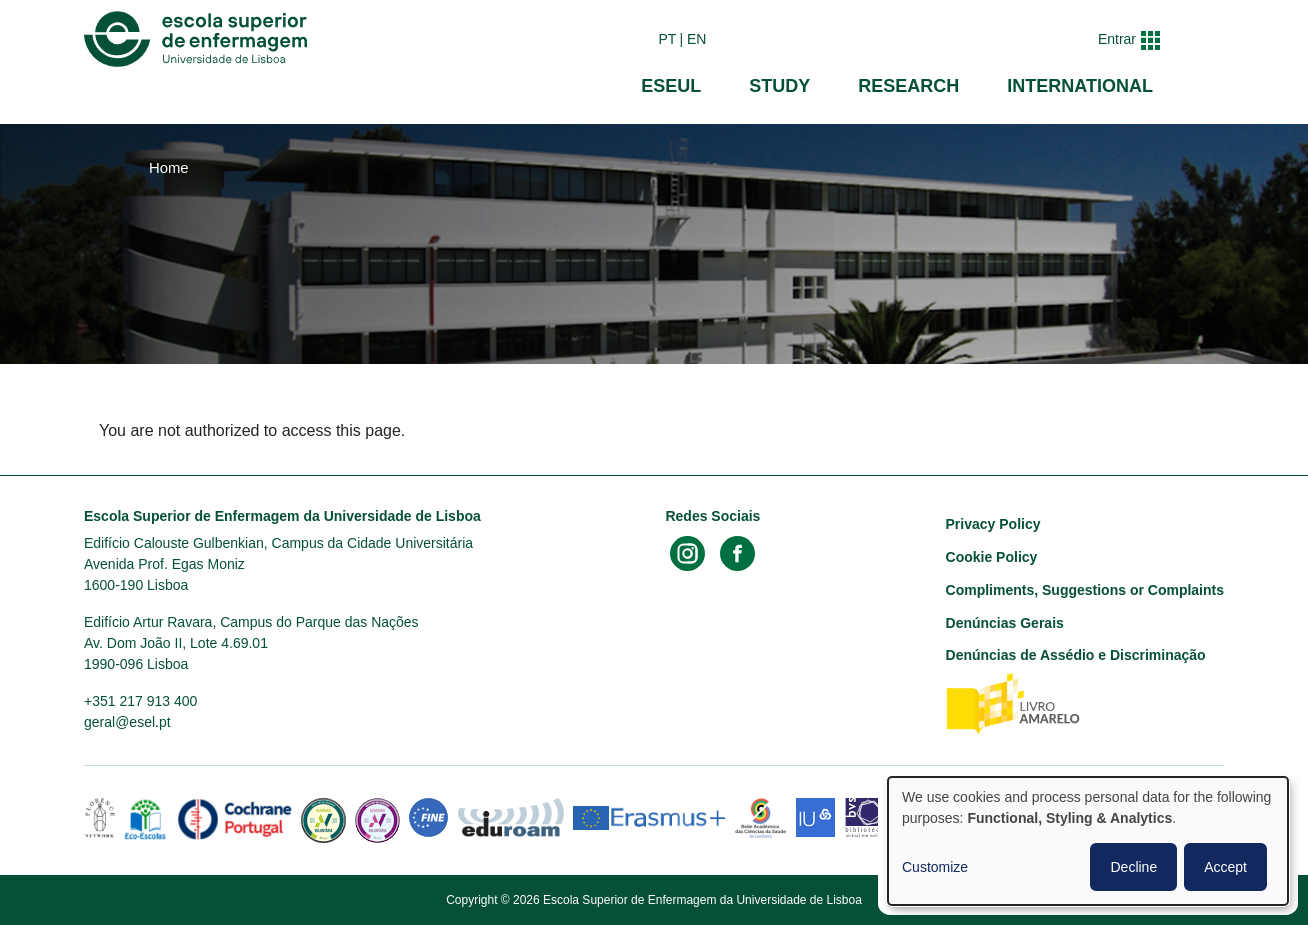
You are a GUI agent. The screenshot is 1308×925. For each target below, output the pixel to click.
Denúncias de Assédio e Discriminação (1076, 655)
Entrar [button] (1117, 39)
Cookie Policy (992, 557)
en (696, 39)
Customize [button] (935, 867)
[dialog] (1088, 841)
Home (169, 168)
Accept (1225, 867)
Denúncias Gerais (1005, 623)
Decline (1133, 867)
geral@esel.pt (127, 722)
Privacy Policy (993, 524)
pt (667, 39)
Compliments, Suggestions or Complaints (1085, 590)
